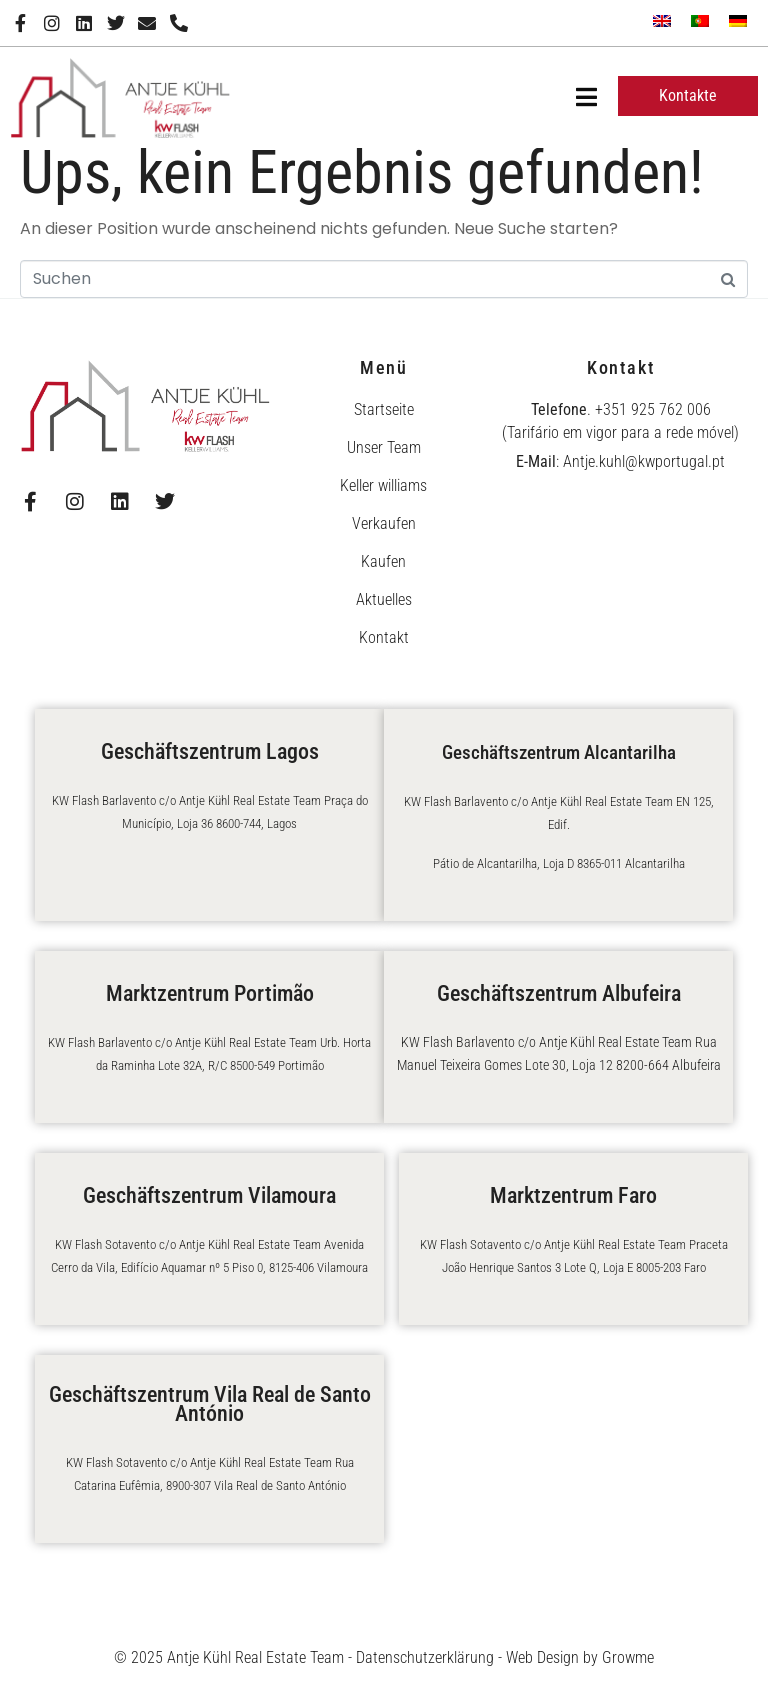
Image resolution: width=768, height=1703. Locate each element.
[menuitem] (662, 20)
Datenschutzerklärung (425, 1657)
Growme (628, 1657)
